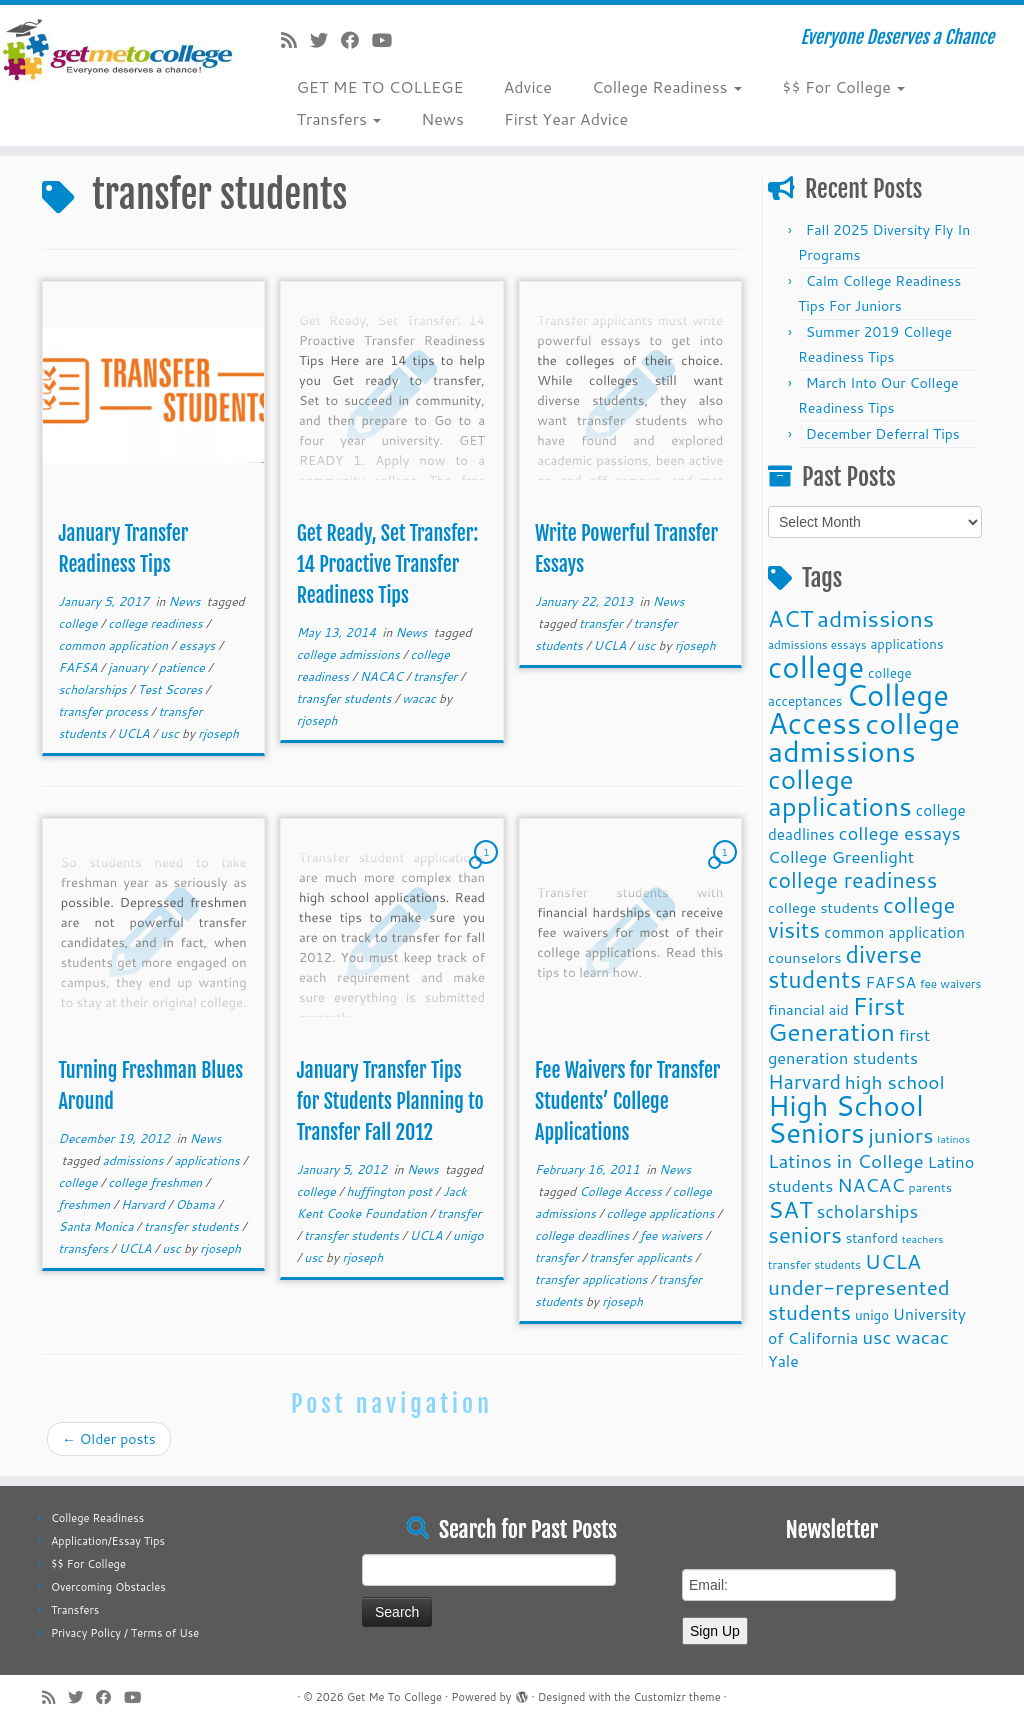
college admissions (350, 654)
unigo (468, 1235)
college (79, 623)
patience (183, 667)
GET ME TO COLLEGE (379, 86)
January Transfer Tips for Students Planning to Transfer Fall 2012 (390, 1101)
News (442, 118)
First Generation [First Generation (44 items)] (836, 1018)
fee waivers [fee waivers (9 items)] (950, 983)
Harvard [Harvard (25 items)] (804, 1081)
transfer (436, 676)
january (129, 667)
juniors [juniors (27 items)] (900, 1135)
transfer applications (593, 1279)
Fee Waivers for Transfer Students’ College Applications (627, 1101)
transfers (84, 1248)
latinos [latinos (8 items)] (953, 1138)
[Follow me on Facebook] (356, 40)
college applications (662, 1213)
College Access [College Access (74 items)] (858, 708)
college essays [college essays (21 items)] (899, 833)
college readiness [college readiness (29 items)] (852, 880)
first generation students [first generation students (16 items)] (849, 1046)
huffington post (391, 1191)
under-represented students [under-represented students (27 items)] (859, 1299)
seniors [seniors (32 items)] (805, 1234)
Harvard (144, 1204)
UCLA (135, 733)
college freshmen (156, 1182)
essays (199, 645)
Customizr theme (676, 1697)
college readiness (157, 623)
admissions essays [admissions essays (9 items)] (817, 644)
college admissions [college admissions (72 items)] (864, 736)
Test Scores (172, 689)
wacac (420, 698)
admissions (135, 1160)
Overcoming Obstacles (108, 1587)
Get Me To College (394, 1697)
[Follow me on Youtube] (388, 40)
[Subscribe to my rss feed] (295, 40)
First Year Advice (566, 118)
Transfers (338, 118)
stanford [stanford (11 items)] (872, 1237)
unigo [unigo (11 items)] (872, 1314)
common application (114, 645)
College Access (622, 1191)
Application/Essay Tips (108, 1541)
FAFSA (79, 667)
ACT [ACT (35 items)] (790, 618)
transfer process (104, 711)
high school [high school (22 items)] (895, 1081)
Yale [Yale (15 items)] (783, 1361)
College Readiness (667, 86)
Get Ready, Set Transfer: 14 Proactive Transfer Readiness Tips (387, 564)
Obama (196, 1204)
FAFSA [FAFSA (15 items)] (890, 982)
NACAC (383, 676)
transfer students (346, 698)
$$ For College (843, 86)
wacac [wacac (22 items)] (922, 1336)
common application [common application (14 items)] (894, 932)
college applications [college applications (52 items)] (840, 792)
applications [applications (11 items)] (906, 643)
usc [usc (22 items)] (876, 1336)
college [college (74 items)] (816, 666)
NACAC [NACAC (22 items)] (871, 1184)
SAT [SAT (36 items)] (790, 1209)
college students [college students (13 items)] (823, 907)
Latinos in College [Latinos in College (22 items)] (846, 1160)
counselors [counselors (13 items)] (805, 957)
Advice (528, 86)
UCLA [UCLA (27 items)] (893, 1261)
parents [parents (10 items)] (930, 1187)
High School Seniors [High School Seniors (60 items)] (846, 1119)
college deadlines (583, 1235)
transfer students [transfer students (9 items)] (814, 1264)
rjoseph (218, 733)
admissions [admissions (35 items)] (875, 618)
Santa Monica (97, 1226)
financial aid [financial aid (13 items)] (808, 1009)
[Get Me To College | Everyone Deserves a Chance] (120, 49)
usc (171, 733)
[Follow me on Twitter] (325, 40)
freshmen (85, 1204)
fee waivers (673, 1235)
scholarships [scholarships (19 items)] (867, 1211)
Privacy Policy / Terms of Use (125, 1633)
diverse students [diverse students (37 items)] (845, 967)
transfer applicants (643, 1257)
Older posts (109, 1439)
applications (208, 1160)
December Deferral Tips (883, 434)
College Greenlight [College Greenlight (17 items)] (841, 856)
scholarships (94, 689)
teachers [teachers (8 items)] (923, 1238)
